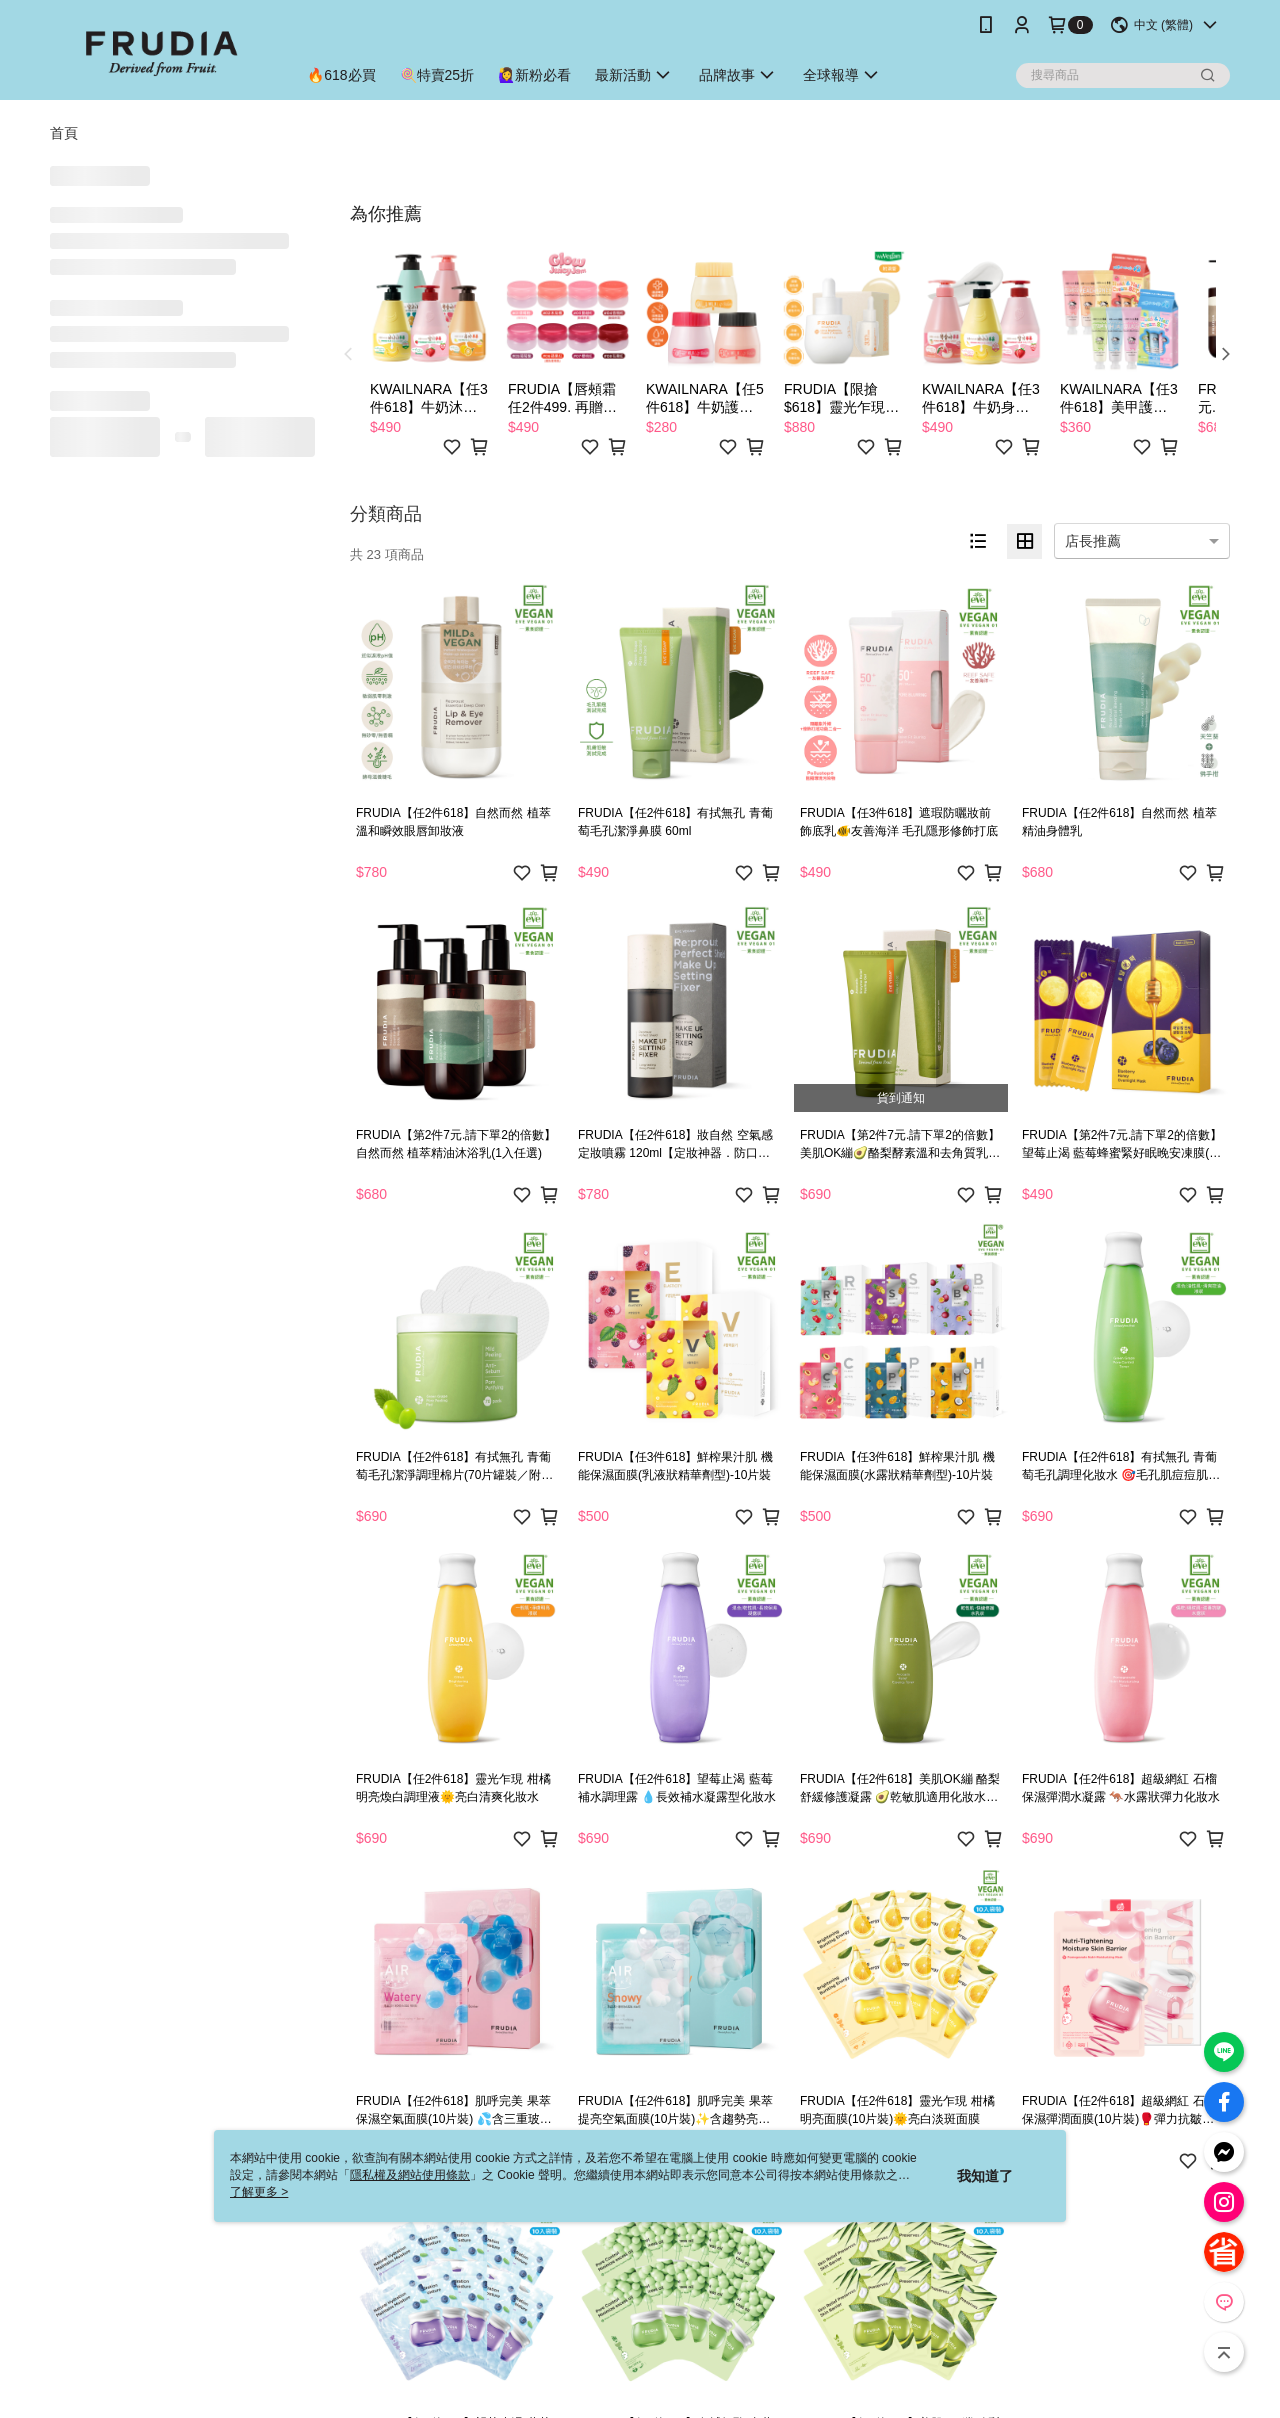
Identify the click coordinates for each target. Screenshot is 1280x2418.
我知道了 (985, 2176)
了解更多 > (259, 2192)
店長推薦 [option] (1093, 541)
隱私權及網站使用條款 (410, 2175)
